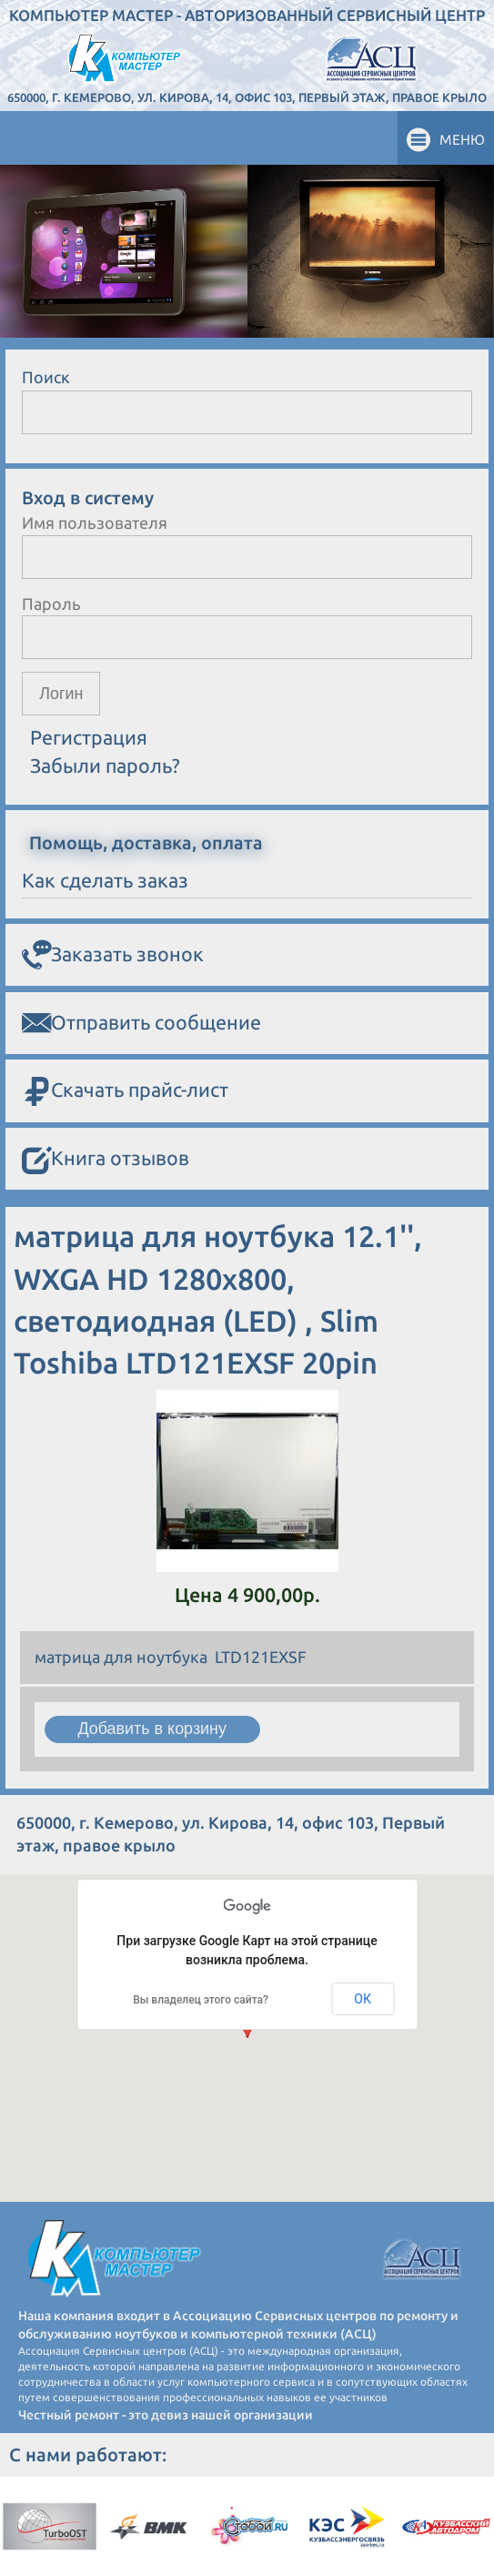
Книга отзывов (105, 1159)
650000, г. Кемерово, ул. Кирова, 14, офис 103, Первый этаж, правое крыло (247, 97)
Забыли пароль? (105, 765)
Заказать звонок (113, 954)
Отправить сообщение (141, 1023)
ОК (362, 1999)
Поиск (46, 377)
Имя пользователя (94, 522)
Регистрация (88, 737)
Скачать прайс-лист (125, 1091)
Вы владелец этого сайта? (200, 1999)
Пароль (51, 603)
